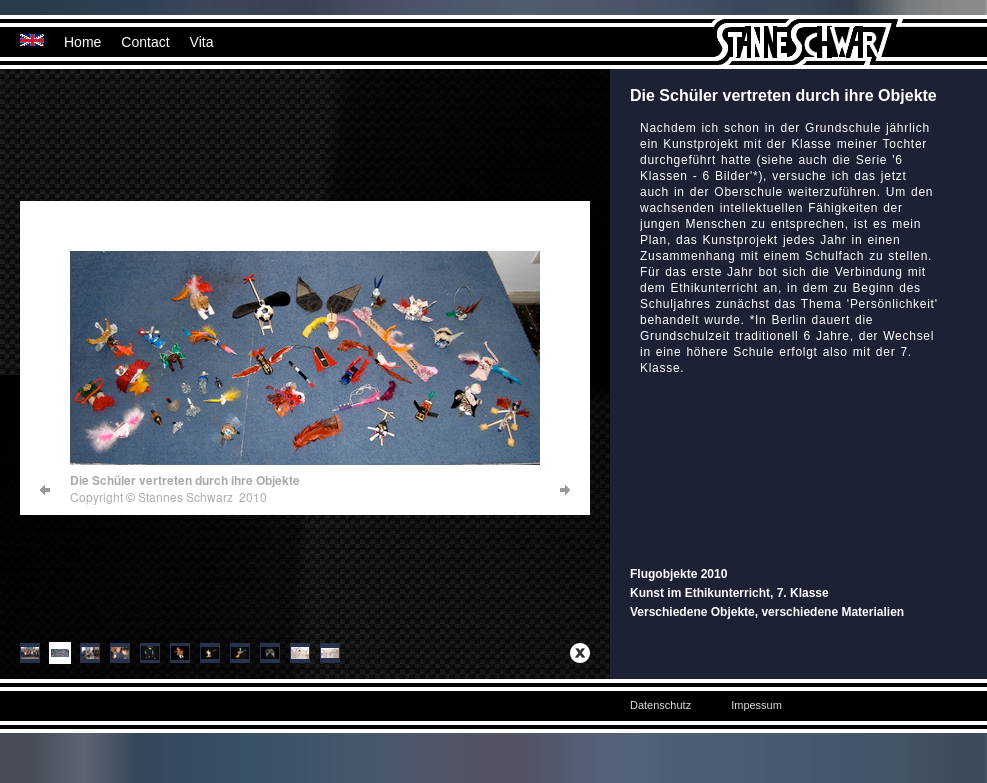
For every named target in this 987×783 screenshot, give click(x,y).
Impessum (756, 705)
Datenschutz (660, 705)
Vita (202, 42)
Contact (145, 42)
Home (82, 42)
